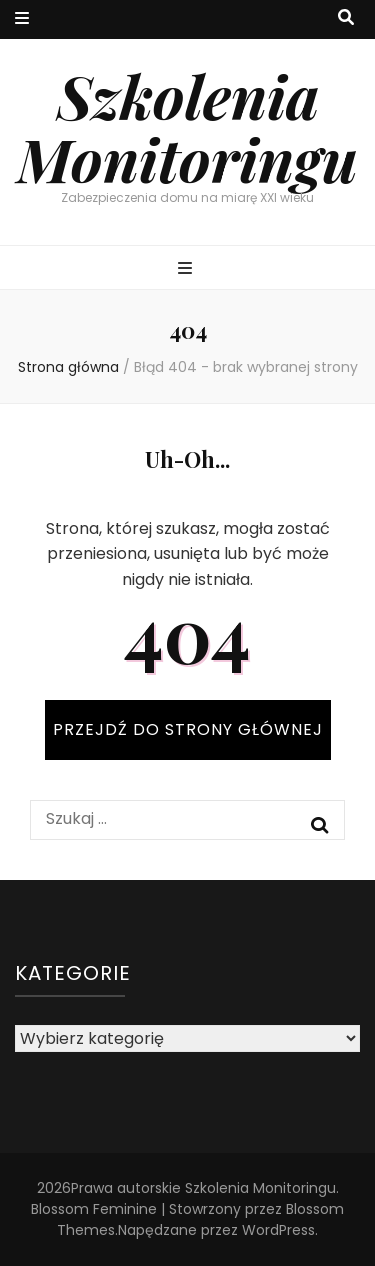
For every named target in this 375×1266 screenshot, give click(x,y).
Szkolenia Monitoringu (187, 126)
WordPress (278, 1230)
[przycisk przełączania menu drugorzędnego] (22, 19)
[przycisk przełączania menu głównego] (187, 269)
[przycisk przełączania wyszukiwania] (346, 18)
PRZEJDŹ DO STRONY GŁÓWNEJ (188, 729)
